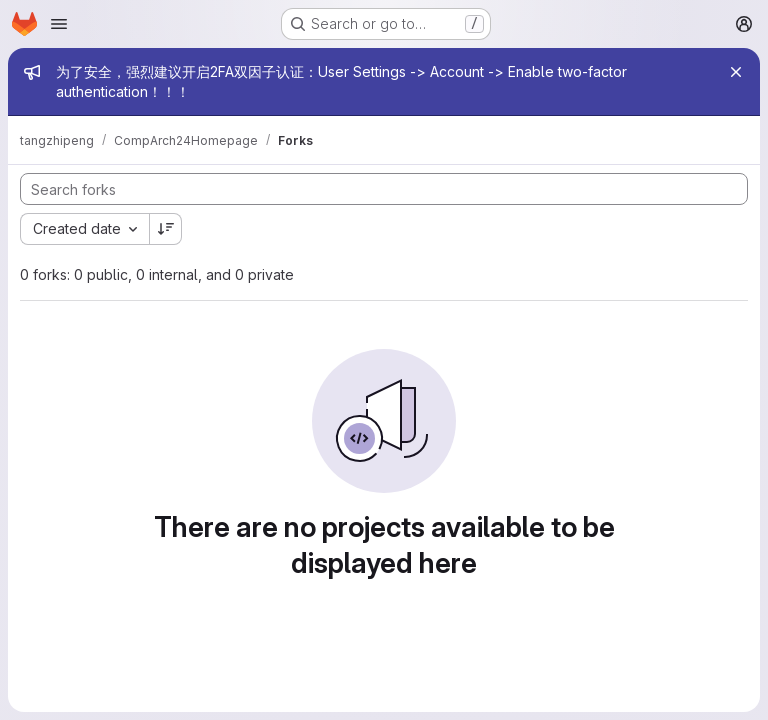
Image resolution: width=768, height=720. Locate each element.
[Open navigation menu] (59, 24)
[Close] (736, 72)
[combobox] (84, 229)
